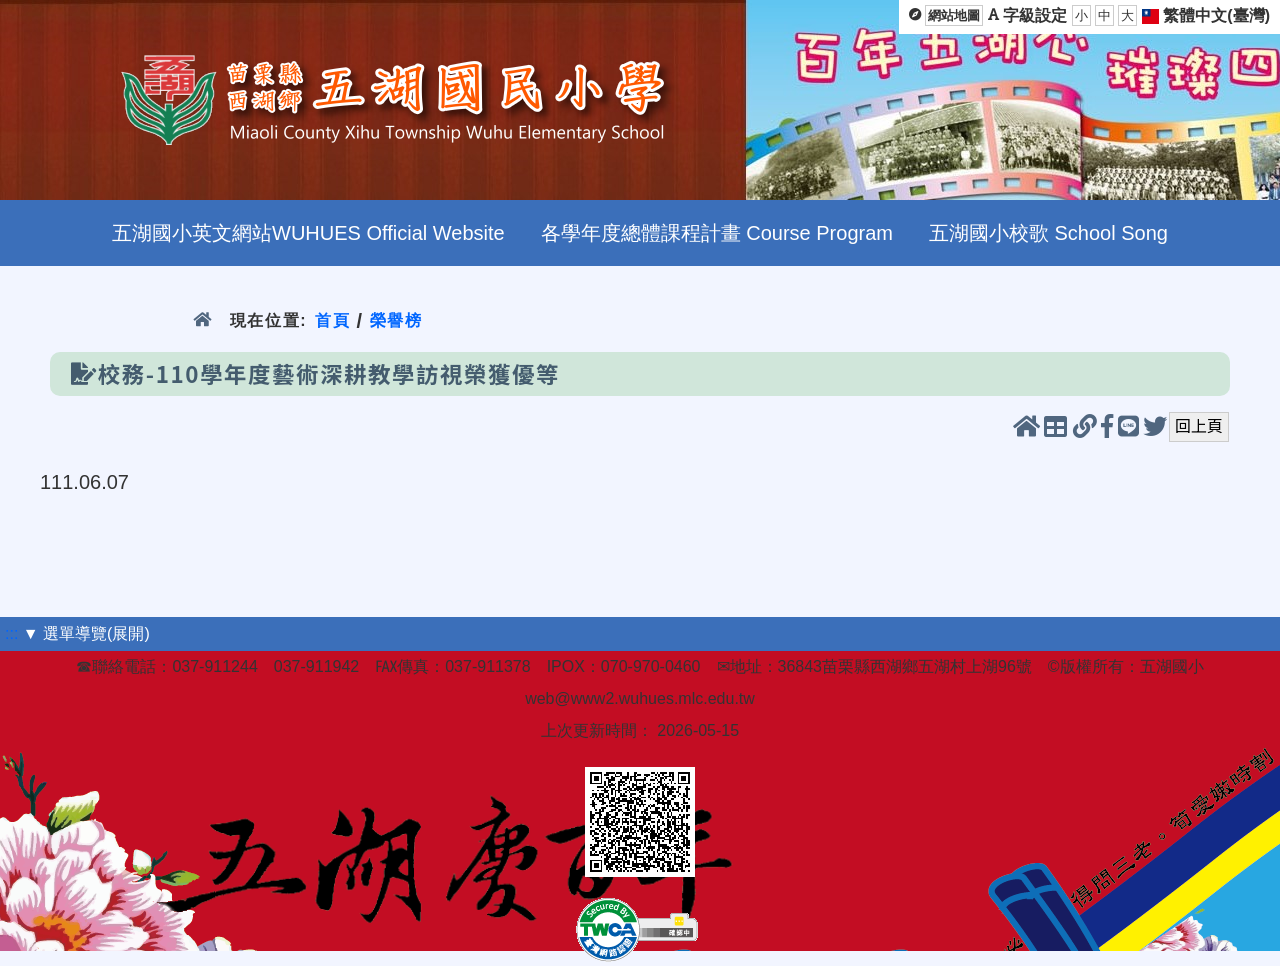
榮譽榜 (396, 320)
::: (11, 633)
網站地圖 (954, 15)
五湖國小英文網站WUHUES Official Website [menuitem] (308, 233)
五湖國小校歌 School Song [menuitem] (1048, 233)
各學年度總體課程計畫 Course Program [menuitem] (717, 233)
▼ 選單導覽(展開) (86, 633)
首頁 (332, 320)
